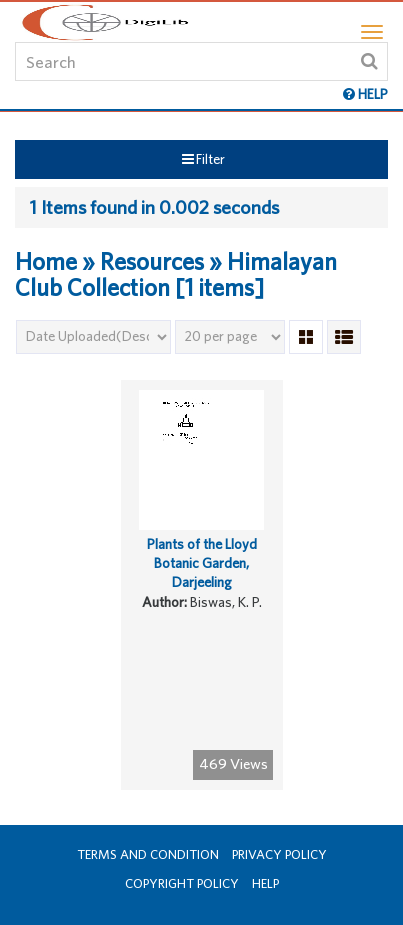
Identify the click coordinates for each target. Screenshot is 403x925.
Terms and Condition (148, 854)
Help (265, 883)
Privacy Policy (279, 854)
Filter (203, 159)
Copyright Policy (182, 883)
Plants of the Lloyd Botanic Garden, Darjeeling (202, 562)
